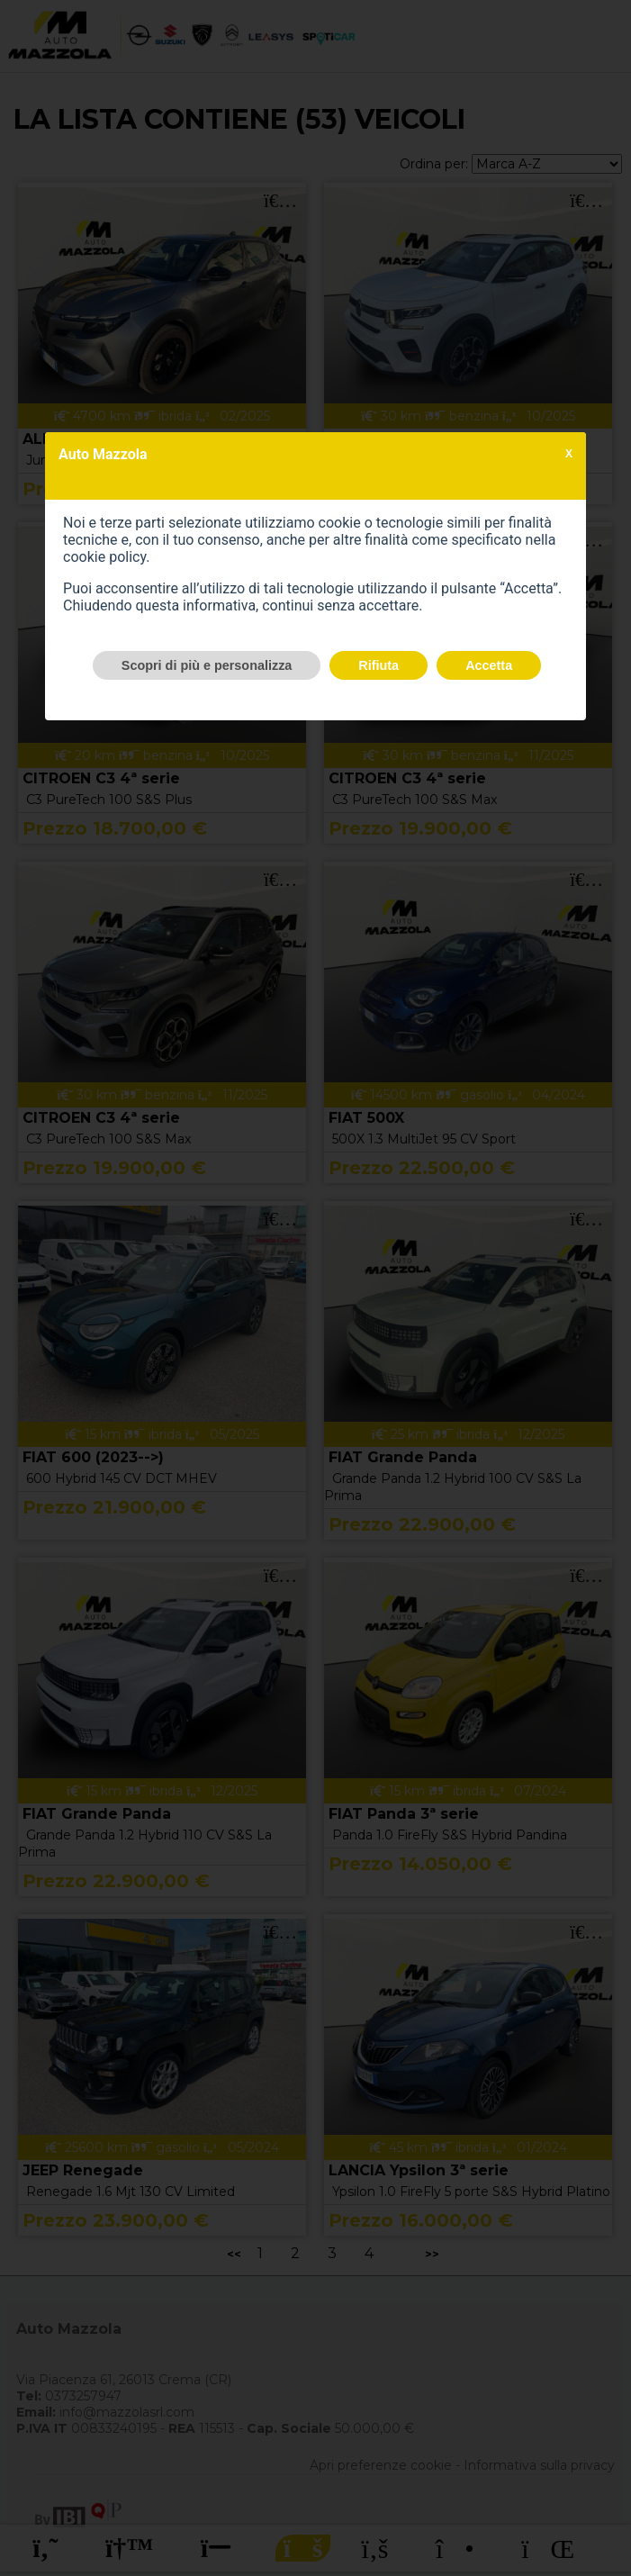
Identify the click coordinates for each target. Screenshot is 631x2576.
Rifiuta (378, 665)
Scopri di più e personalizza (207, 665)
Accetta (488, 665)
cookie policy (104, 556)
